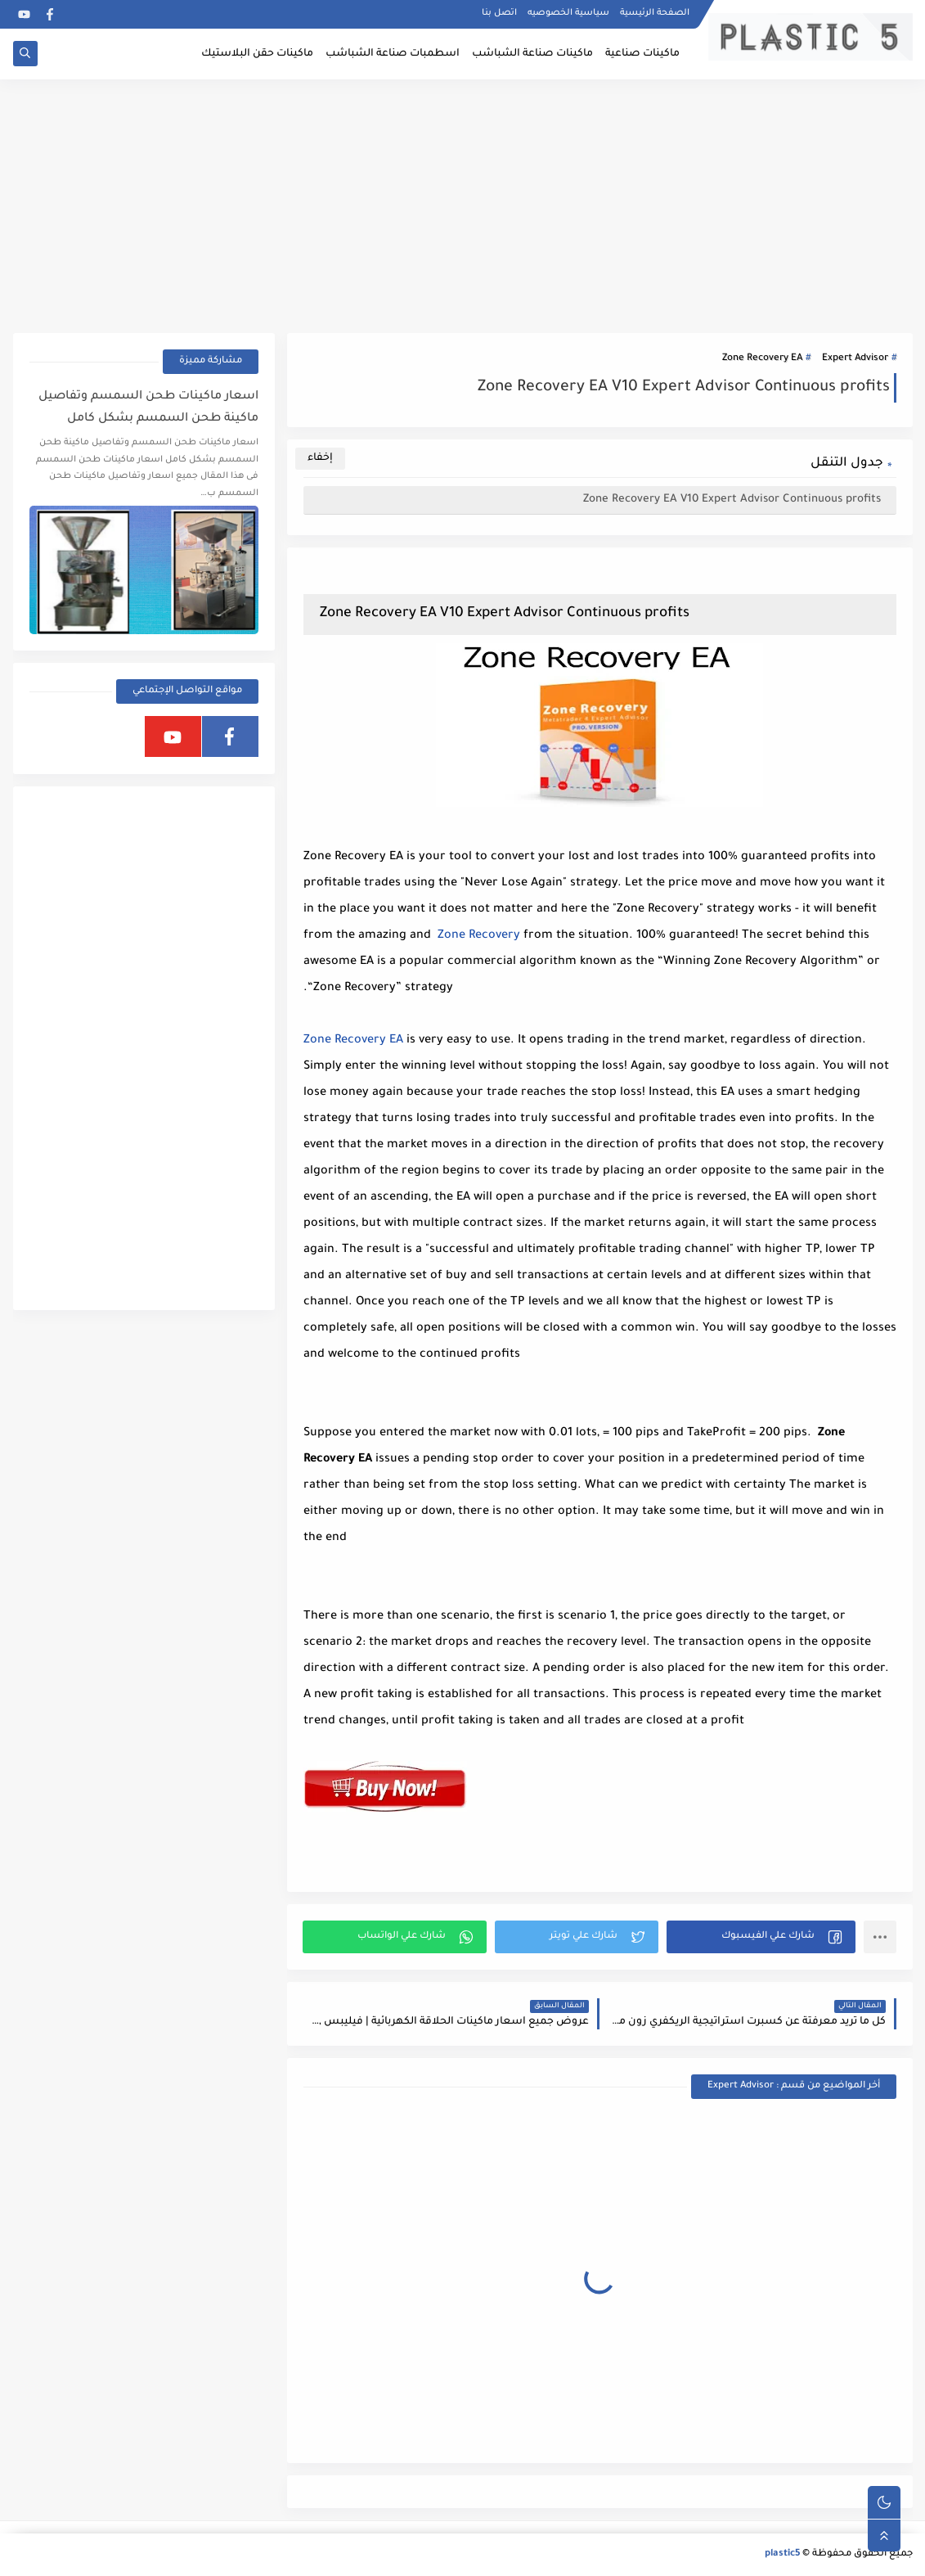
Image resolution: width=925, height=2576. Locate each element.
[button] (761, 1937)
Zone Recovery (479, 936)
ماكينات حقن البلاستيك (257, 54)
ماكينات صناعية (642, 54)
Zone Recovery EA (762, 359)
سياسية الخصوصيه (568, 13)
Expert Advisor (855, 359)
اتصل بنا (499, 13)
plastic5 (782, 2554)
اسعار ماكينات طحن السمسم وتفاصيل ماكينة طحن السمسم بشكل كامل (148, 408)
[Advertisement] (463, 206)
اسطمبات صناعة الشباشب (393, 54)
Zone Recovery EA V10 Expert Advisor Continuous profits (733, 499)
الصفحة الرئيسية (654, 13)
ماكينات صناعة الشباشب (532, 54)
